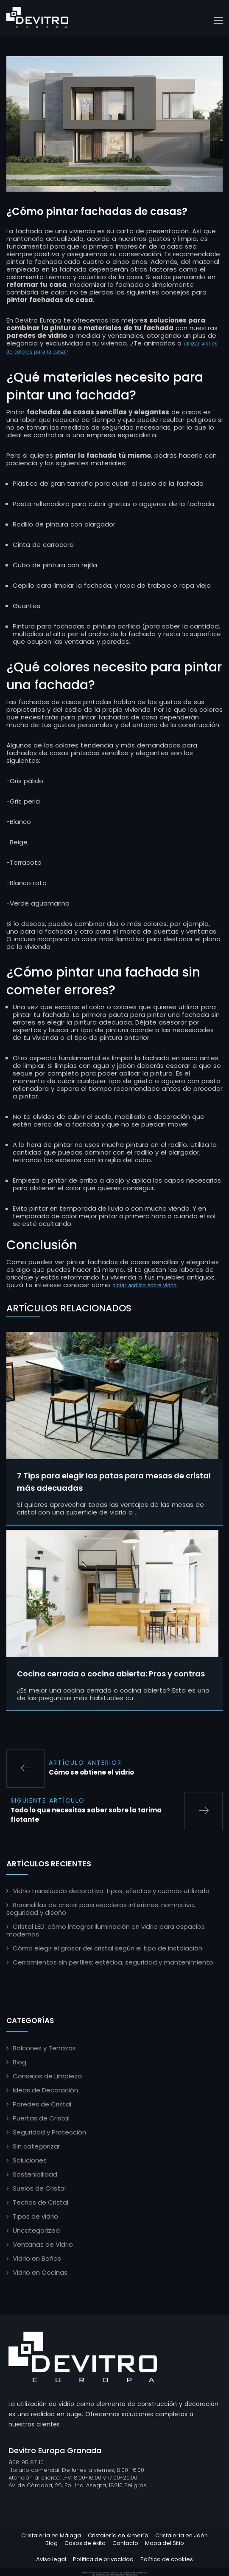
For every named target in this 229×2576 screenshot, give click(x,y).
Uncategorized (36, 2230)
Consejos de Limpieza (47, 2076)
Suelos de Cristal (39, 2188)
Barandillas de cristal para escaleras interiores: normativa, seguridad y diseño (100, 1908)
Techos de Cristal (40, 2202)
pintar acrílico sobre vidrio (144, 1285)
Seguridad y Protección (49, 2132)
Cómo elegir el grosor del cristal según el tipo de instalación (107, 1948)
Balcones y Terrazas (44, 2048)
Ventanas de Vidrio (43, 2244)
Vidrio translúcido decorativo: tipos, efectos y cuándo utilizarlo (111, 1890)
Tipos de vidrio (35, 2216)
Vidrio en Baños (37, 2258)
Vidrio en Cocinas (40, 2272)
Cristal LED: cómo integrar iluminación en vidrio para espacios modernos (105, 1930)
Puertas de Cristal (41, 2118)
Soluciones (30, 2160)
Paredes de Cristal (42, 2104)
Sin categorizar (36, 2146)
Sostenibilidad (35, 2174)
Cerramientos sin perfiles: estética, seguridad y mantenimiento (113, 1962)
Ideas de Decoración (45, 2090)
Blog (19, 2062)
